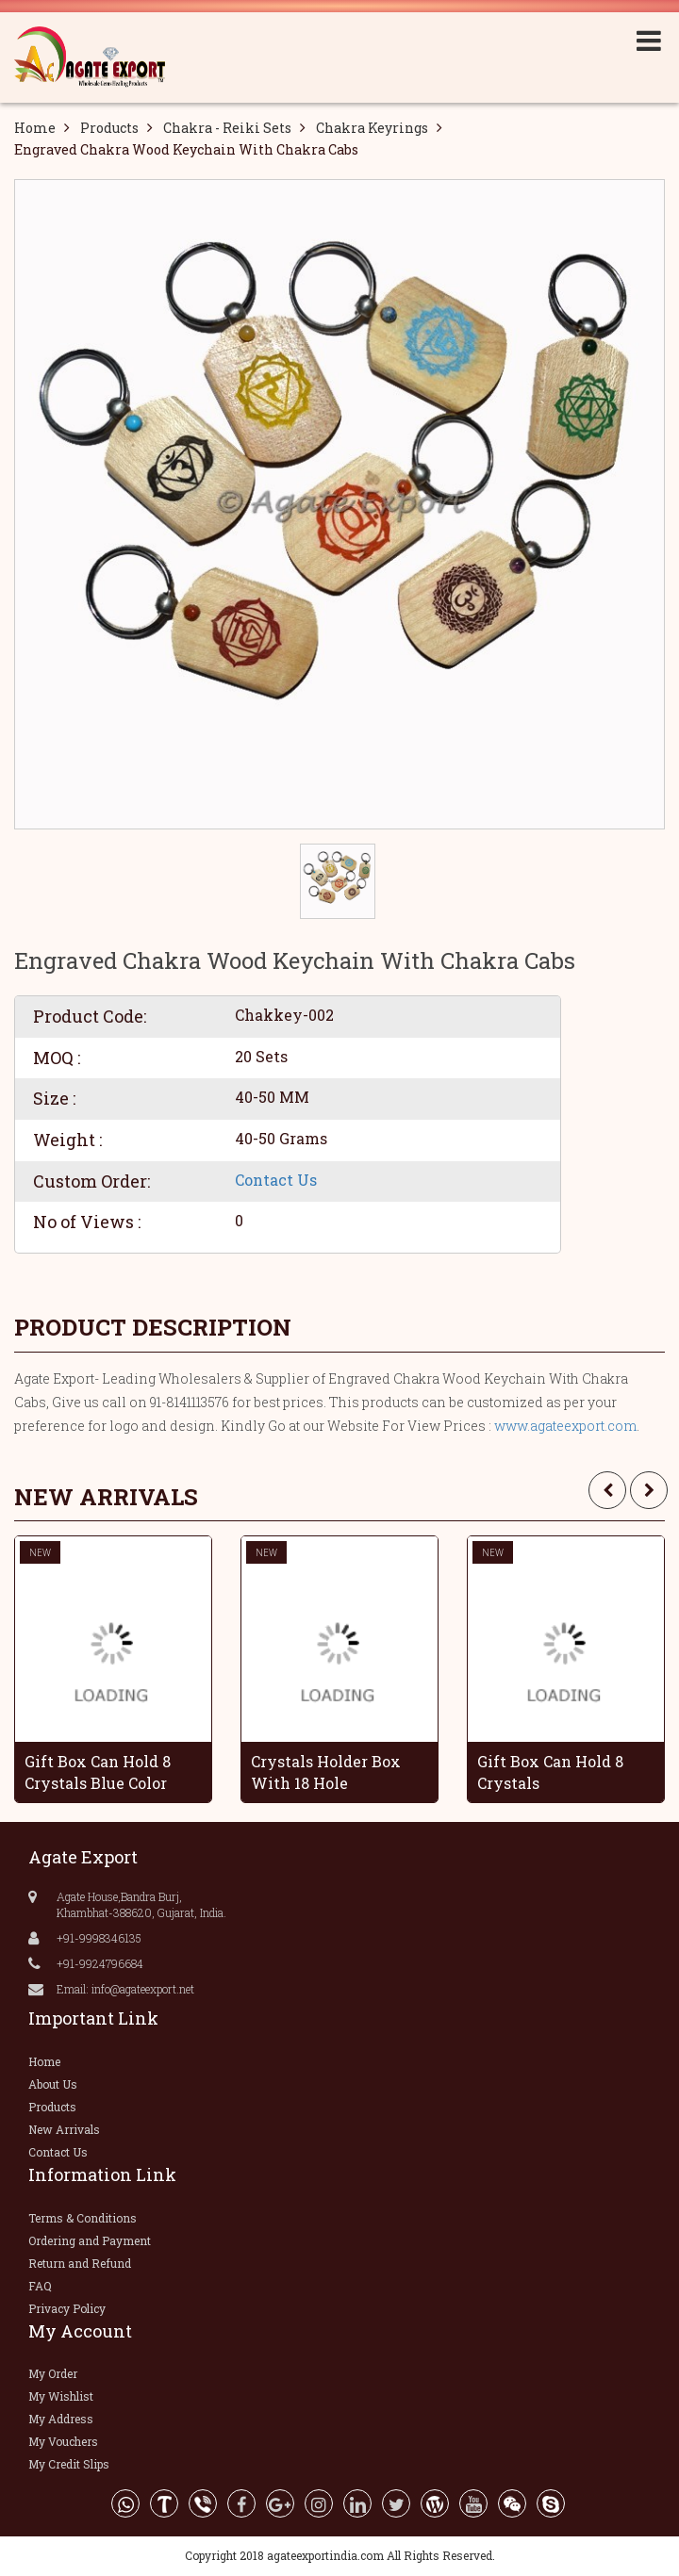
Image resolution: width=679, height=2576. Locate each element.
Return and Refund (79, 2263)
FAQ (40, 2285)
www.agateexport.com (565, 1426)
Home (35, 128)
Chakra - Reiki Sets (227, 128)
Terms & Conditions (82, 2217)
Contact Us (276, 1180)
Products (109, 128)
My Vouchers (63, 2441)
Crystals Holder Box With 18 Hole (326, 1772)
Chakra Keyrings (372, 128)
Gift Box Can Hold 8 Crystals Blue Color (98, 1772)
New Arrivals (64, 2129)
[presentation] (607, 1490)
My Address (60, 2418)
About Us (52, 2084)
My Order (52, 2373)
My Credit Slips (68, 2463)
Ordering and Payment (89, 2240)
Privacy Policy (67, 2308)
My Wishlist (60, 2396)
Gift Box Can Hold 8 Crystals (550, 1772)
